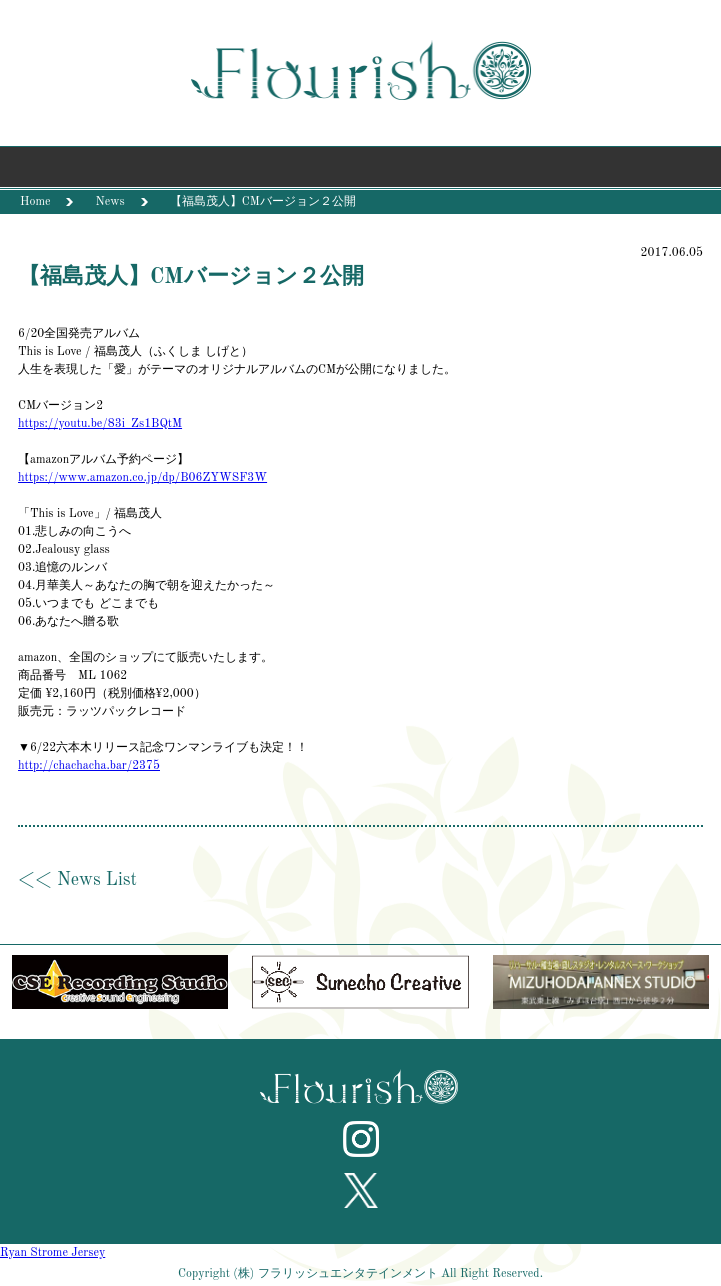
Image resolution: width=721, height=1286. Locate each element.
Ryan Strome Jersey (52, 1253)
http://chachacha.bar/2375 (89, 766)
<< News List (77, 880)
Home (35, 202)
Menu (360, 172)
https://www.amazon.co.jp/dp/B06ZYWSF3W (142, 478)
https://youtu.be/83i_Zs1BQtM (100, 424)
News (109, 202)
